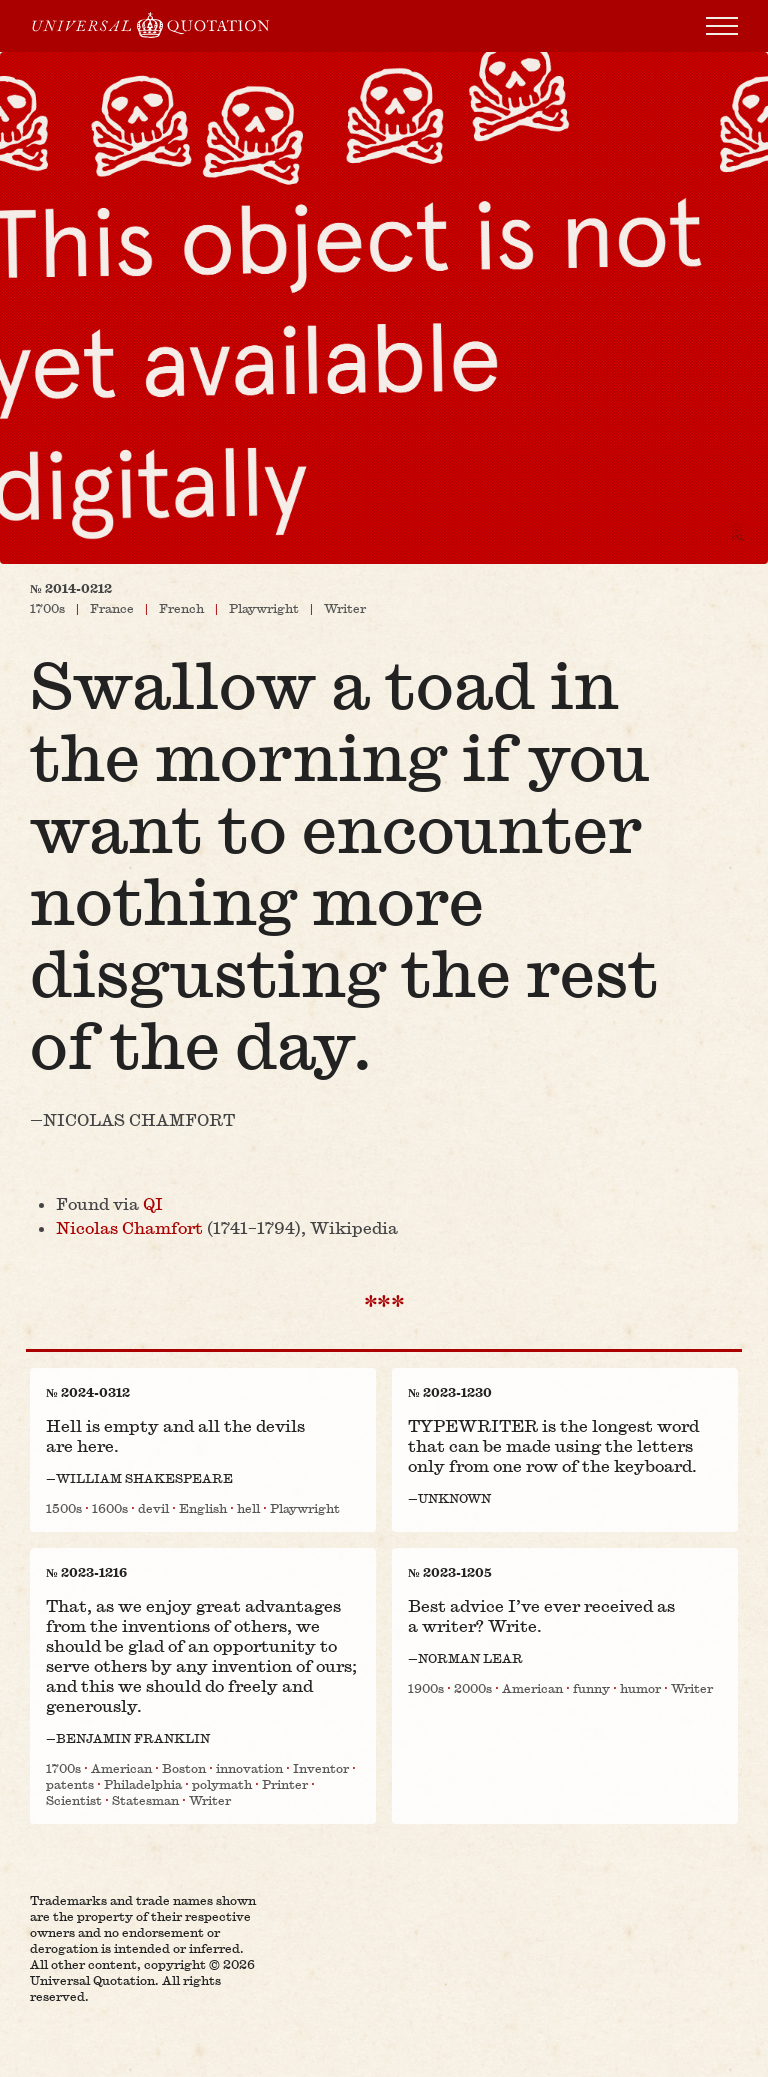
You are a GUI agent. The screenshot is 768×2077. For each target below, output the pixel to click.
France (112, 608)
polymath (222, 1784)
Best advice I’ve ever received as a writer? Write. (541, 1615)
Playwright (264, 608)
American (121, 1768)
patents (70, 1784)
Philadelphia (143, 1784)
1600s (110, 1508)
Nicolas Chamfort (139, 1120)
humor (640, 1688)
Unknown (454, 1498)
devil (153, 1508)
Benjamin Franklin (133, 1738)
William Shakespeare (144, 1478)
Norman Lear (470, 1658)
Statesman (145, 1800)
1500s (64, 1508)
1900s (426, 1688)
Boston (184, 1768)
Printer (285, 1784)
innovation (249, 1768)
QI (153, 1203)
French (181, 608)
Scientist (74, 1800)
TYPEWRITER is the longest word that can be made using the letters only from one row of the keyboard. (553, 1445)
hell (248, 1508)
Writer (345, 608)
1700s (47, 608)
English (203, 1508)
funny (591, 1688)
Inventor (321, 1768)
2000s (473, 1688)
